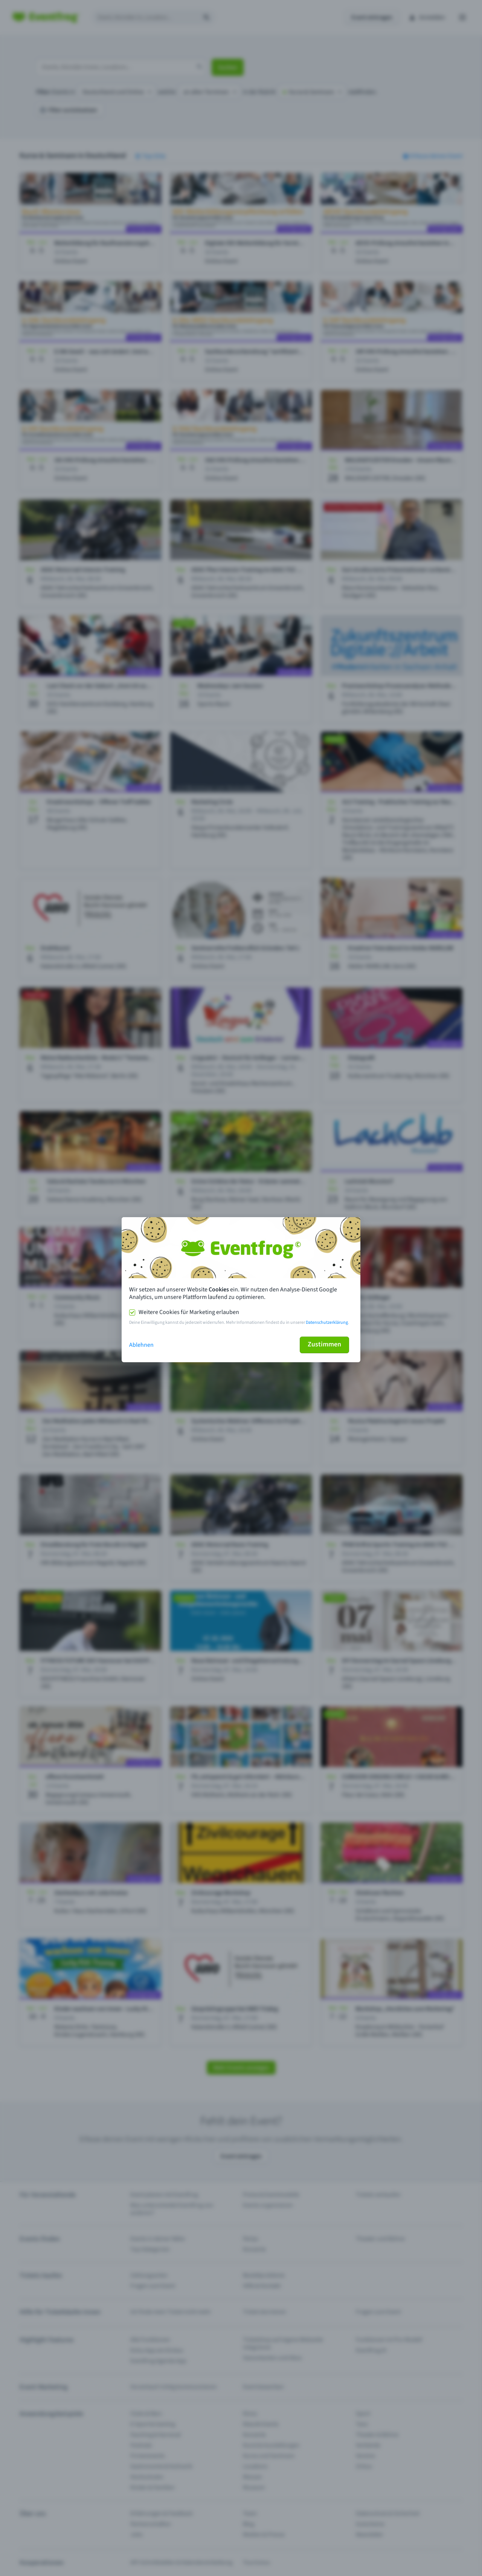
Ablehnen (141, 1345)
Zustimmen (324, 1344)
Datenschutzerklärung (327, 1322)
